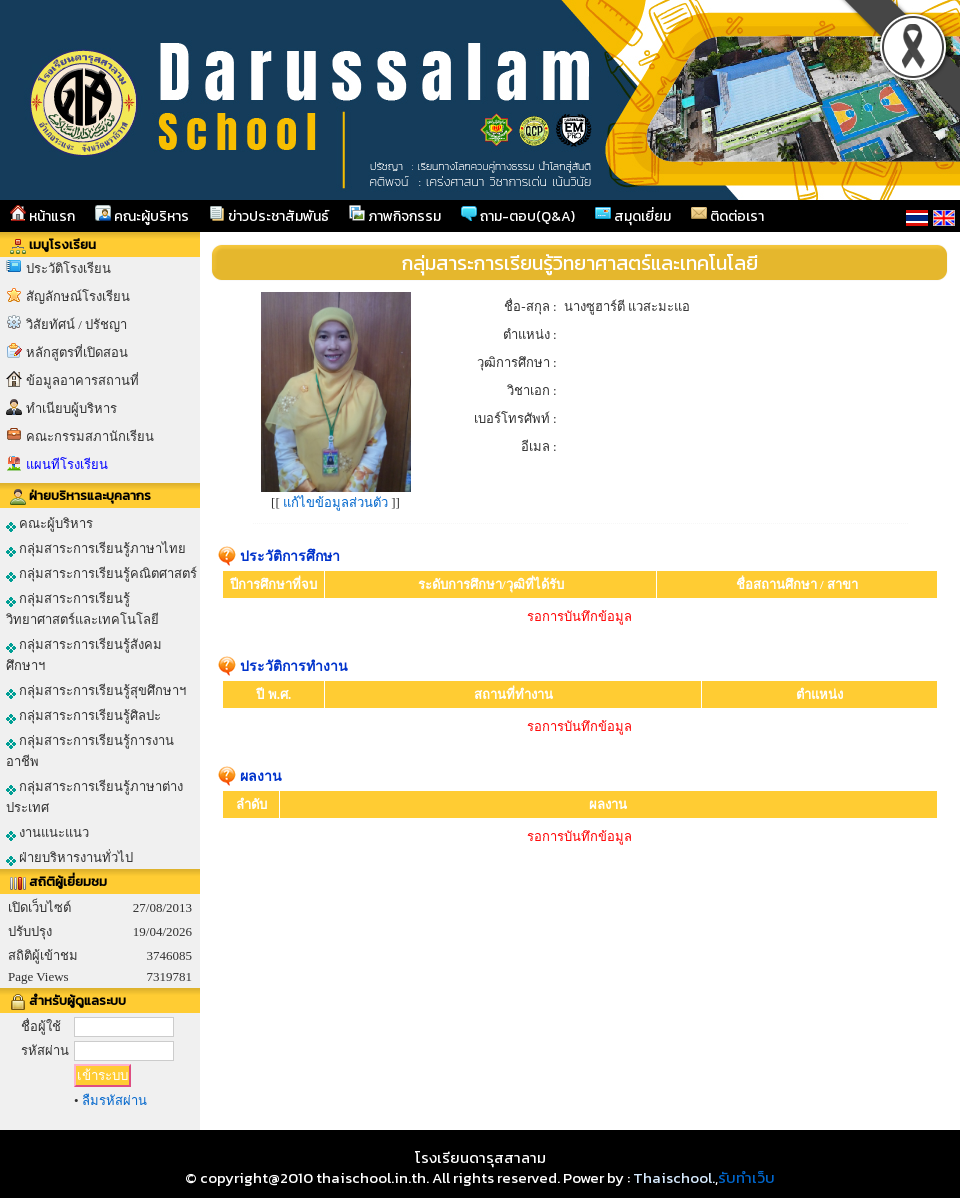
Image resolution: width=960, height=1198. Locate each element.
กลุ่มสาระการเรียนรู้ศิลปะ (83, 716)
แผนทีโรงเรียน (67, 464)
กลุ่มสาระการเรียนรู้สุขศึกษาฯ (96, 691)
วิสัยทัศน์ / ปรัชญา (76, 324)
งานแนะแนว (47, 833)
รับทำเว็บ (746, 1177)
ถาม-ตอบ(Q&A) (518, 216)
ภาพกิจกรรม (395, 216)
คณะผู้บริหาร (142, 216)
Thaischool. (674, 1177)
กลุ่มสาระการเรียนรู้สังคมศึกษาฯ (84, 655)
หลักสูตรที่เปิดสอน (77, 352)
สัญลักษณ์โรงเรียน (78, 296)
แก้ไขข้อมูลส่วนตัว (335, 502)
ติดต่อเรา (727, 216)
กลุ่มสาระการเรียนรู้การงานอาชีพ (90, 751)
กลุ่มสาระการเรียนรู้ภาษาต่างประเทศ (94, 797)
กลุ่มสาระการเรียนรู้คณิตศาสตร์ (101, 574)
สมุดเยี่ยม (633, 216)
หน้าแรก (42, 216)
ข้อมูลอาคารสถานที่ (82, 380)
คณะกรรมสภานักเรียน (90, 436)
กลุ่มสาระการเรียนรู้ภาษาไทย (96, 549)
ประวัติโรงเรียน (68, 268)
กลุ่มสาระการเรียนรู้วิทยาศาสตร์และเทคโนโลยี (82, 609)
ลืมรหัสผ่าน (114, 1100)
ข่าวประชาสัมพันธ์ (269, 216)
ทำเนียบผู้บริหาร (71, 408)
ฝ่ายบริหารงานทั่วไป (69, 858)
